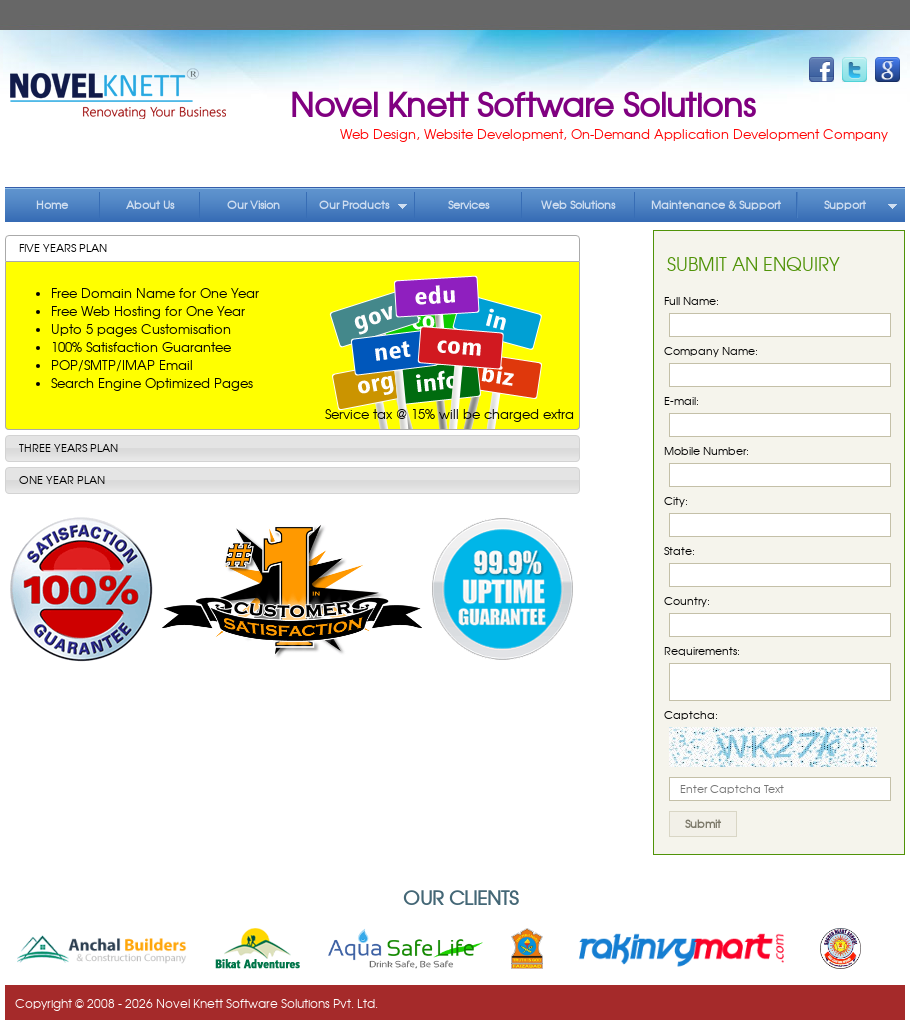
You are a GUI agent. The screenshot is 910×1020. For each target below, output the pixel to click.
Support (861, 205)
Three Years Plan (68, 448)
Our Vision (253, 205)
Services (468, 205)
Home (52, 205)
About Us (150, 205)
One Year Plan (62, 480)
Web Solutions (578, 205)
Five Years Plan (63, 248)
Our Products (363, 205)
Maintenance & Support (716, 205)
